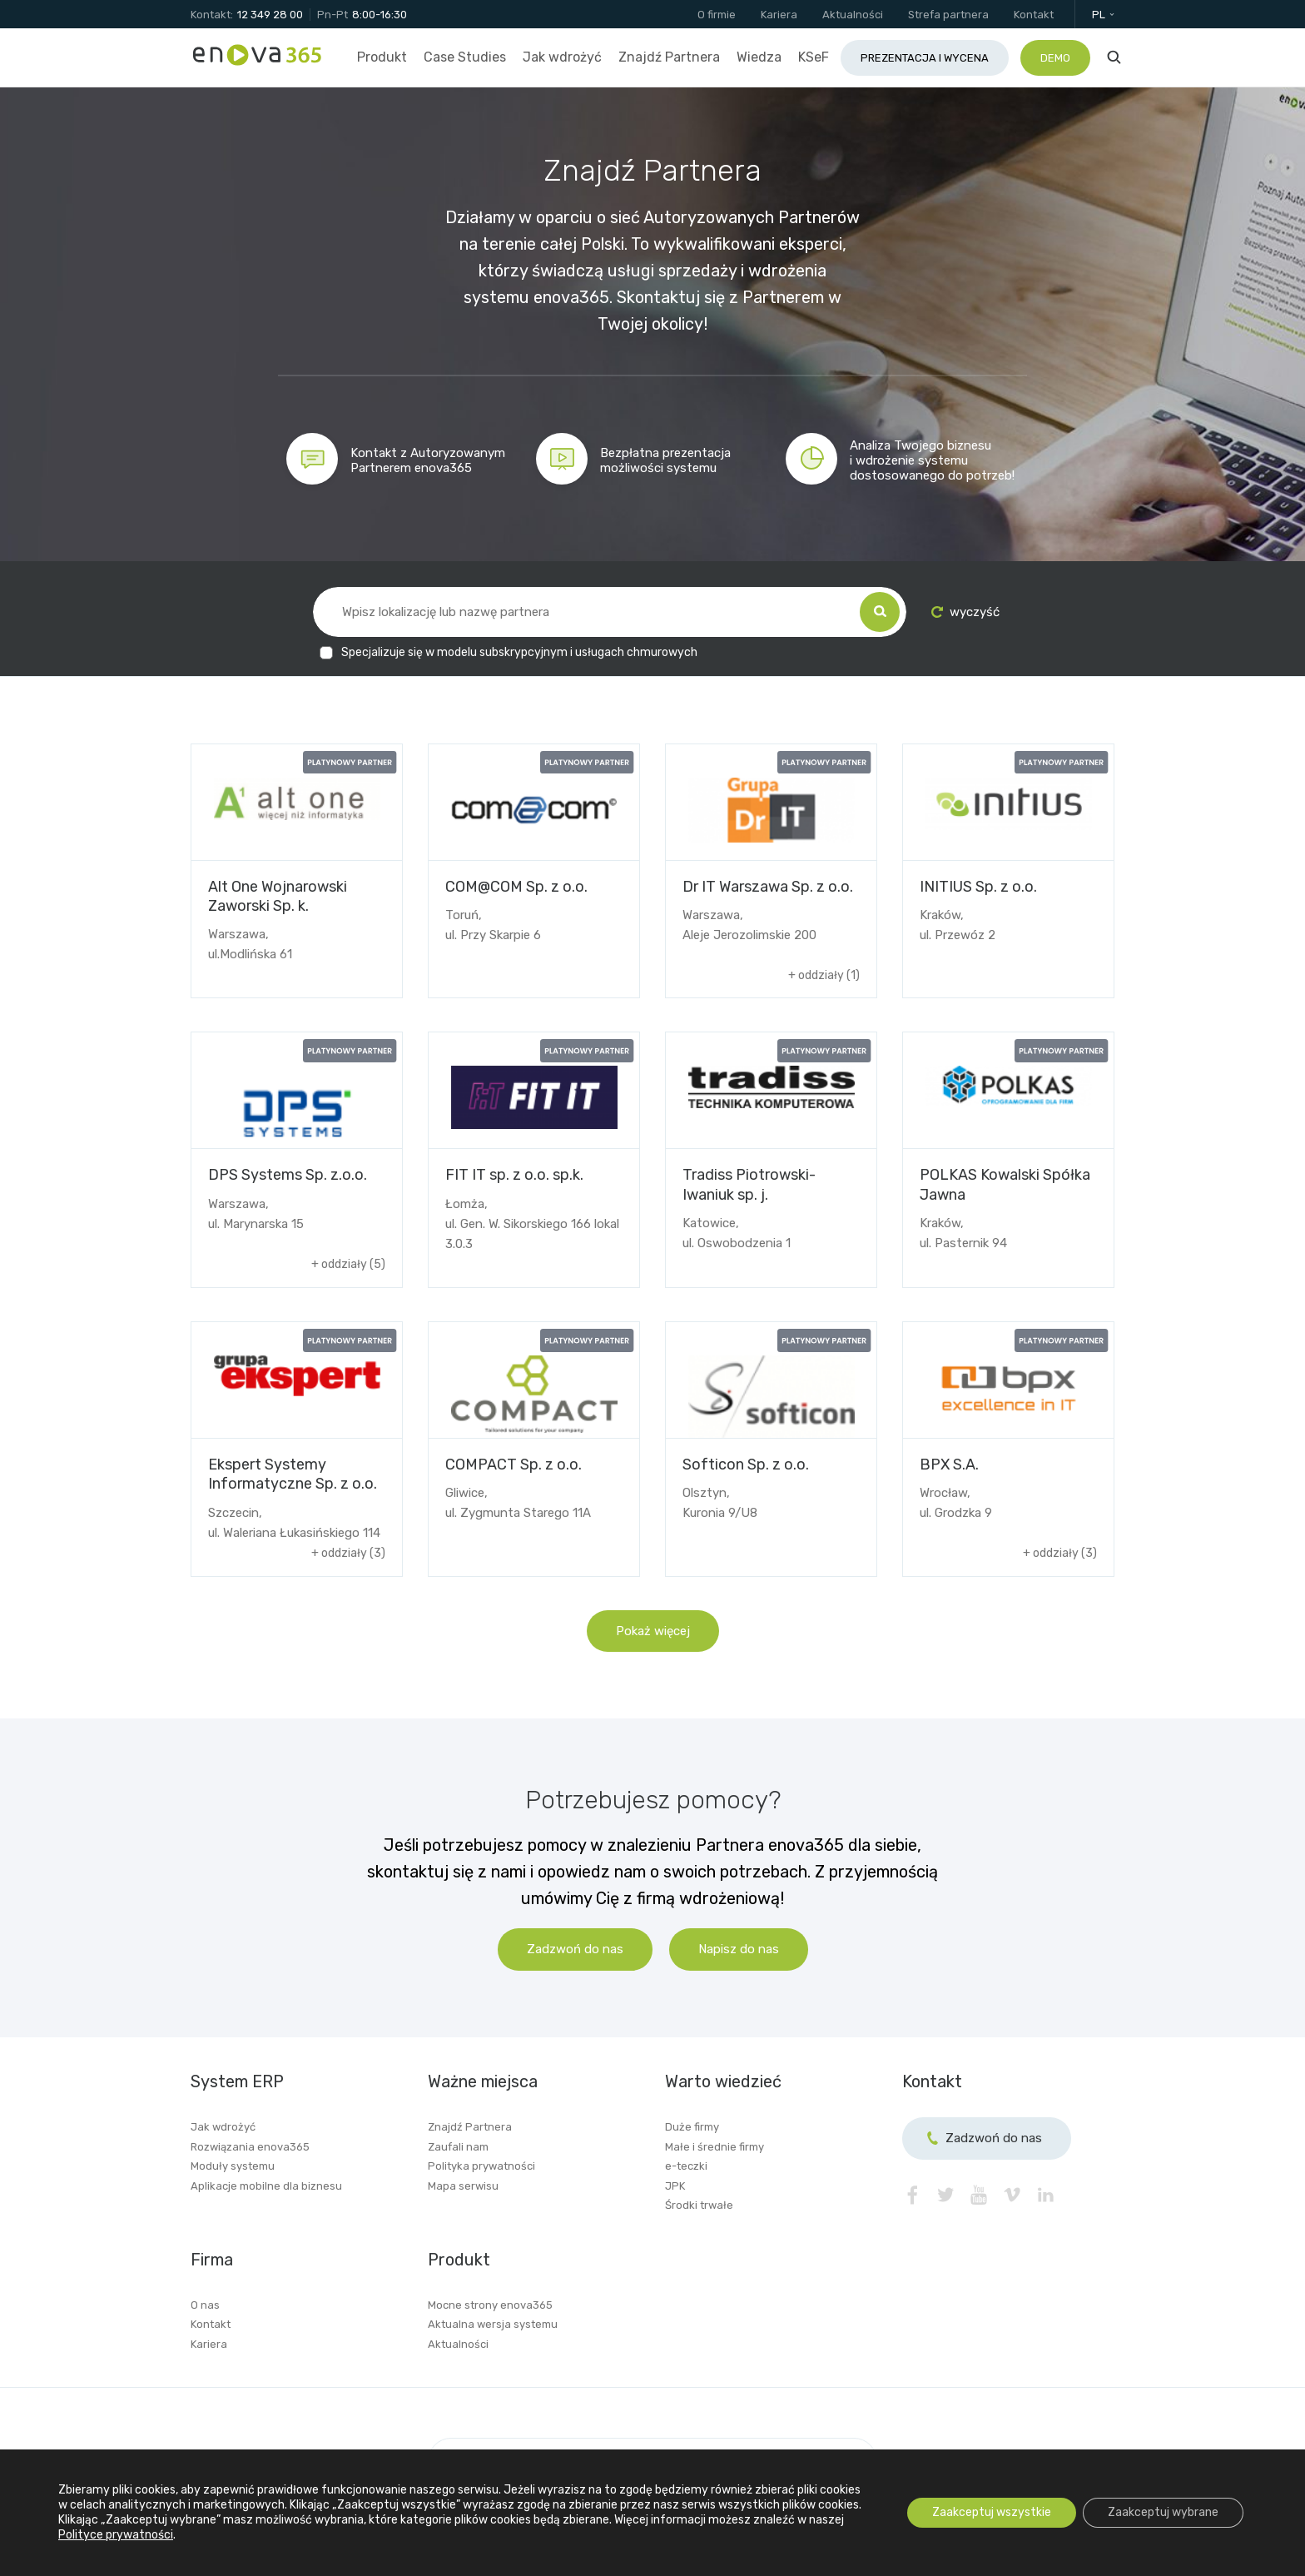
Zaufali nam (458, 2147)
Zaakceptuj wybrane (1163, 2512)
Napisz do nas (738, 1949)
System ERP (237, 2081)
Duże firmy (692, 2127)
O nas (205, 2305)
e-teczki (686, 2166)
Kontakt (211, 2324)
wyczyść (965, 611)
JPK (675, 2186)
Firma (212, 2260)
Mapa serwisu (463, 2186)
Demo (1055, 58)
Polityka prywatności (481, 2166)
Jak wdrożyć (223, 2127)
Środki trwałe (699, 2205)
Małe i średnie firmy (714, 2147)
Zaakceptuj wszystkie (991, 2512)
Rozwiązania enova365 (250, 2147)
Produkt (459, 2260)
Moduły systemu (233, 2166)
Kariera (209, 2344)
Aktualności (458, 2344)
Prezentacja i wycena (925, 58)
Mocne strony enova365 (490, 2305)
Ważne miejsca (483, 2081)
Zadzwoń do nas (575, 1949)
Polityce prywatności (115, 2535)
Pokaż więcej (653, 1631)
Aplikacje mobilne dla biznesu (266, 2186)
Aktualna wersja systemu (493, 2324)
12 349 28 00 (270, 14)
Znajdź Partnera (470, 2127)
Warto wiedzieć (723, 2081)
